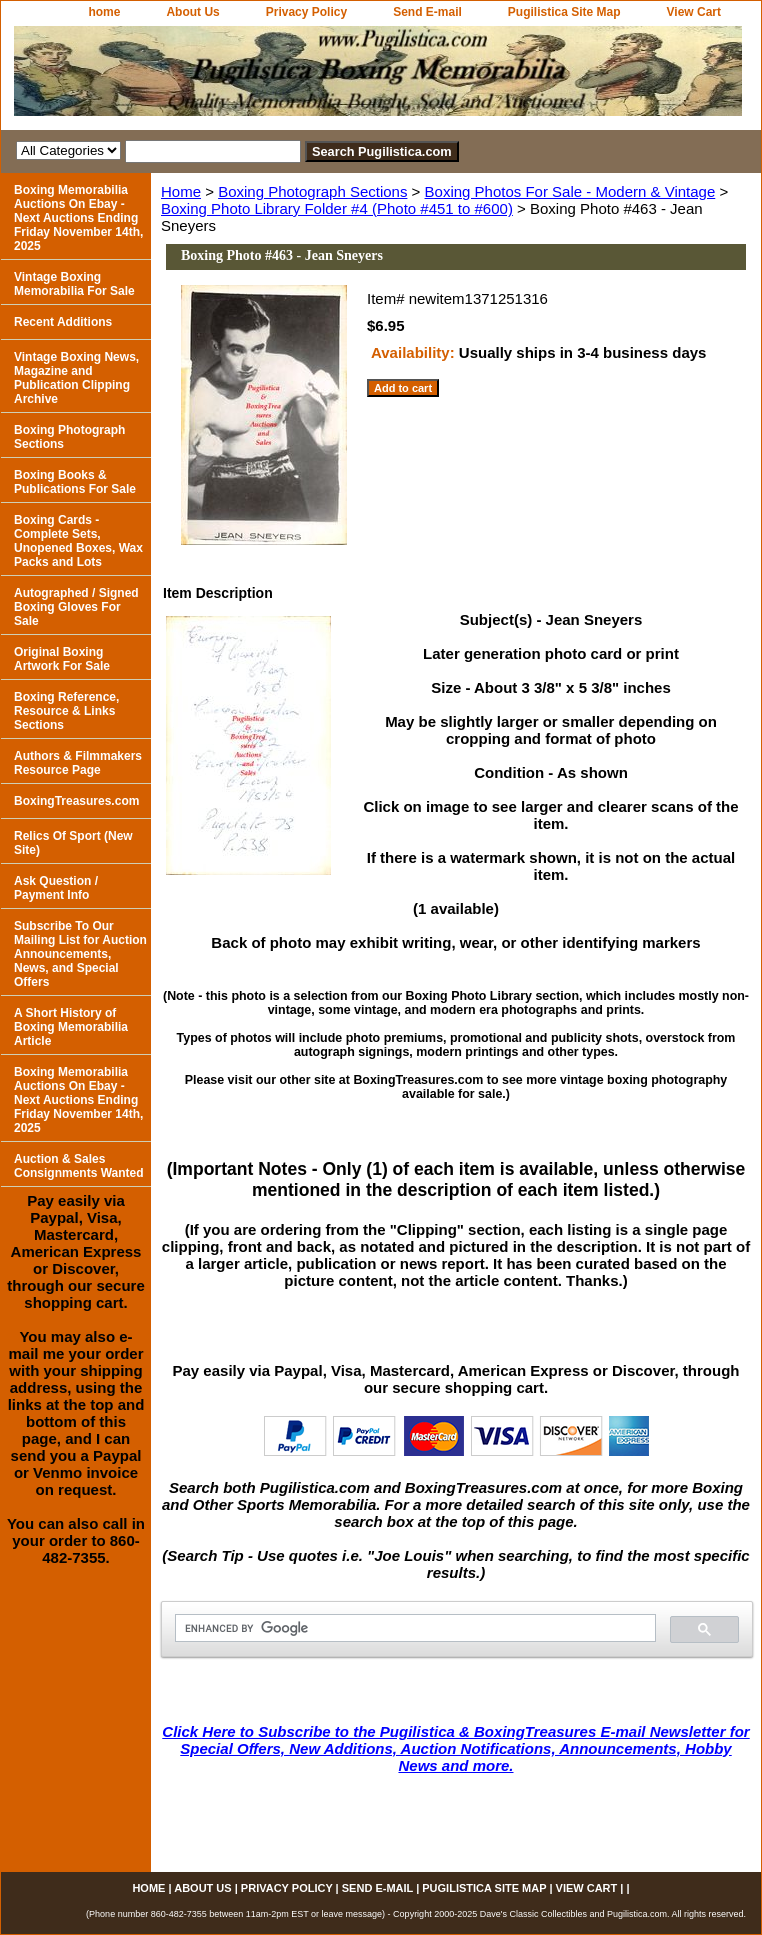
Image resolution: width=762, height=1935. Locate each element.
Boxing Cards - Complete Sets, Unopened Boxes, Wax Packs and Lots (78, 541)
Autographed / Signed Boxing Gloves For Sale (76, 607)
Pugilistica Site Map (564, 12)
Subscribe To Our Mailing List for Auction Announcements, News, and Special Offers (80, 954)
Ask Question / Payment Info (56, 888)
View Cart (694, 12)
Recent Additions (63, 322)
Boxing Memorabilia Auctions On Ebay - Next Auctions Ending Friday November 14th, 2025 (78, 218)
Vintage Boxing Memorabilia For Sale (74, 284)
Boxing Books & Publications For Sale (75, 482)
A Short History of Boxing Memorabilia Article (71, 1027)
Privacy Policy (306, 12)
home (104, 12)
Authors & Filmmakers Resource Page (78, 763)
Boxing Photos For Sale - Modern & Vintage (570, 191)
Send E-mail (427, 12)
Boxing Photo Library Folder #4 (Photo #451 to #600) (337, 208)
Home (181, 191)
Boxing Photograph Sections (312, 191)
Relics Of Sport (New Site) (73, 843)
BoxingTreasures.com (76, 801)
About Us (192, 12)
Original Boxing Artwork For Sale (62, 659)
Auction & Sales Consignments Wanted (79, 1166)
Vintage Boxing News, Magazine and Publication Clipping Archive (76, 378)
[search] (413, 1628)
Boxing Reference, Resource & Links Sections (66, 711)
